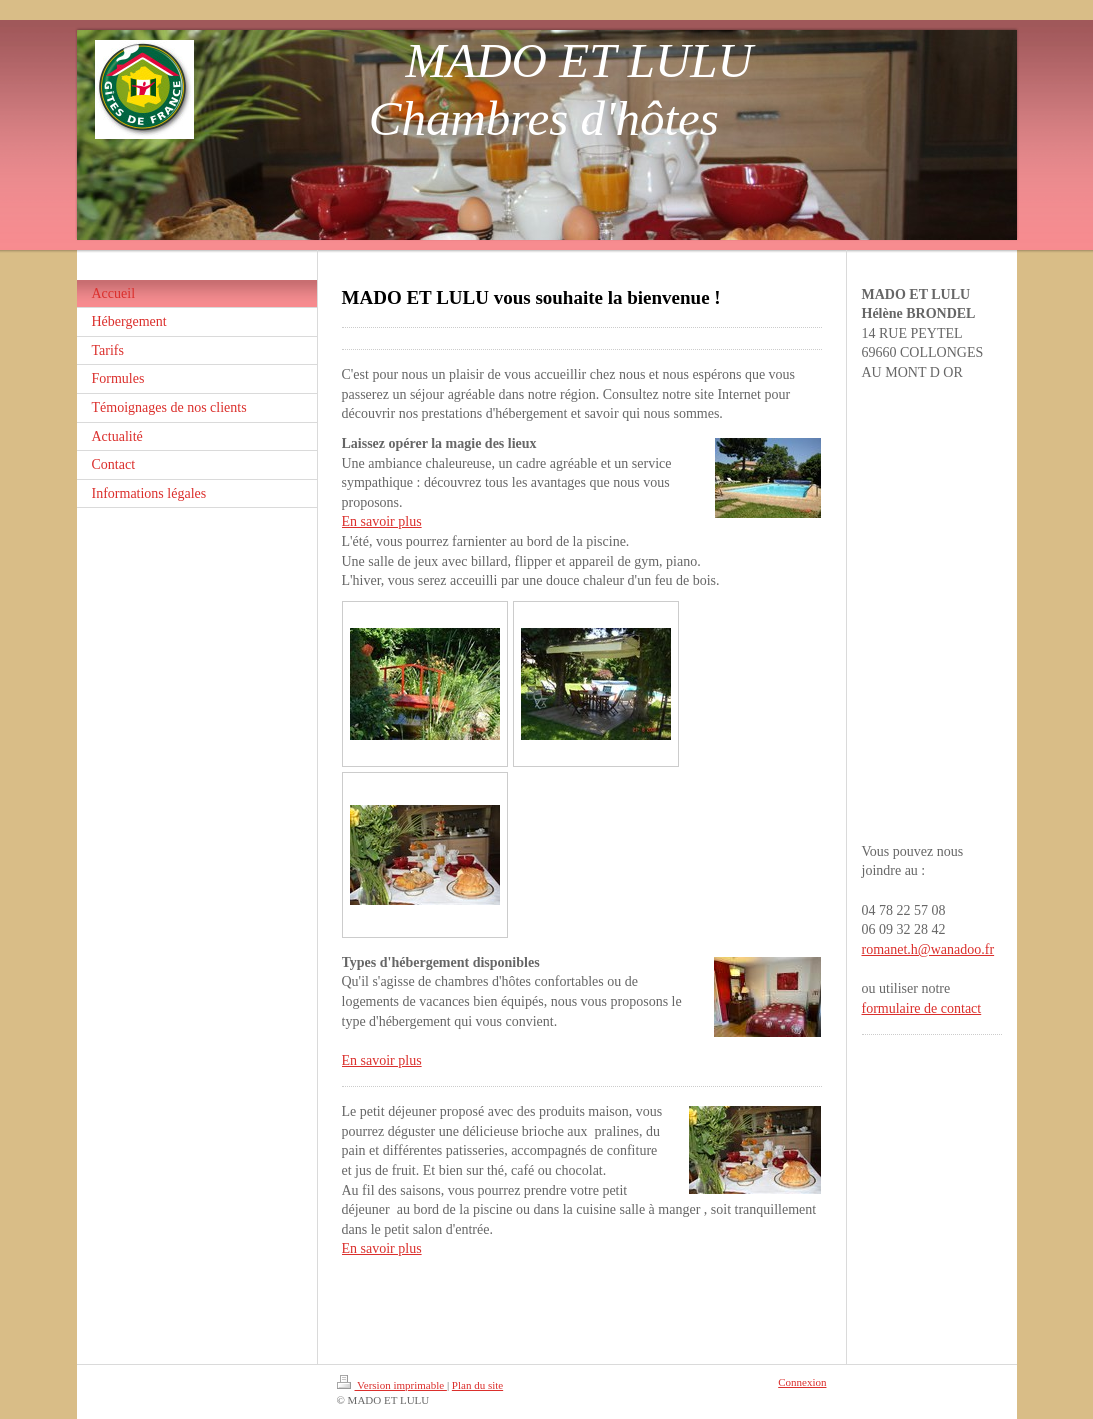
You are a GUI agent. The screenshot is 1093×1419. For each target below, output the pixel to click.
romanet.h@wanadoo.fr (928, 949)
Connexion (802, 1382)
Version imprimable (392, 1385)
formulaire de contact (922, 1008)
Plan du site (477, 1385)
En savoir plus (382, 521)
